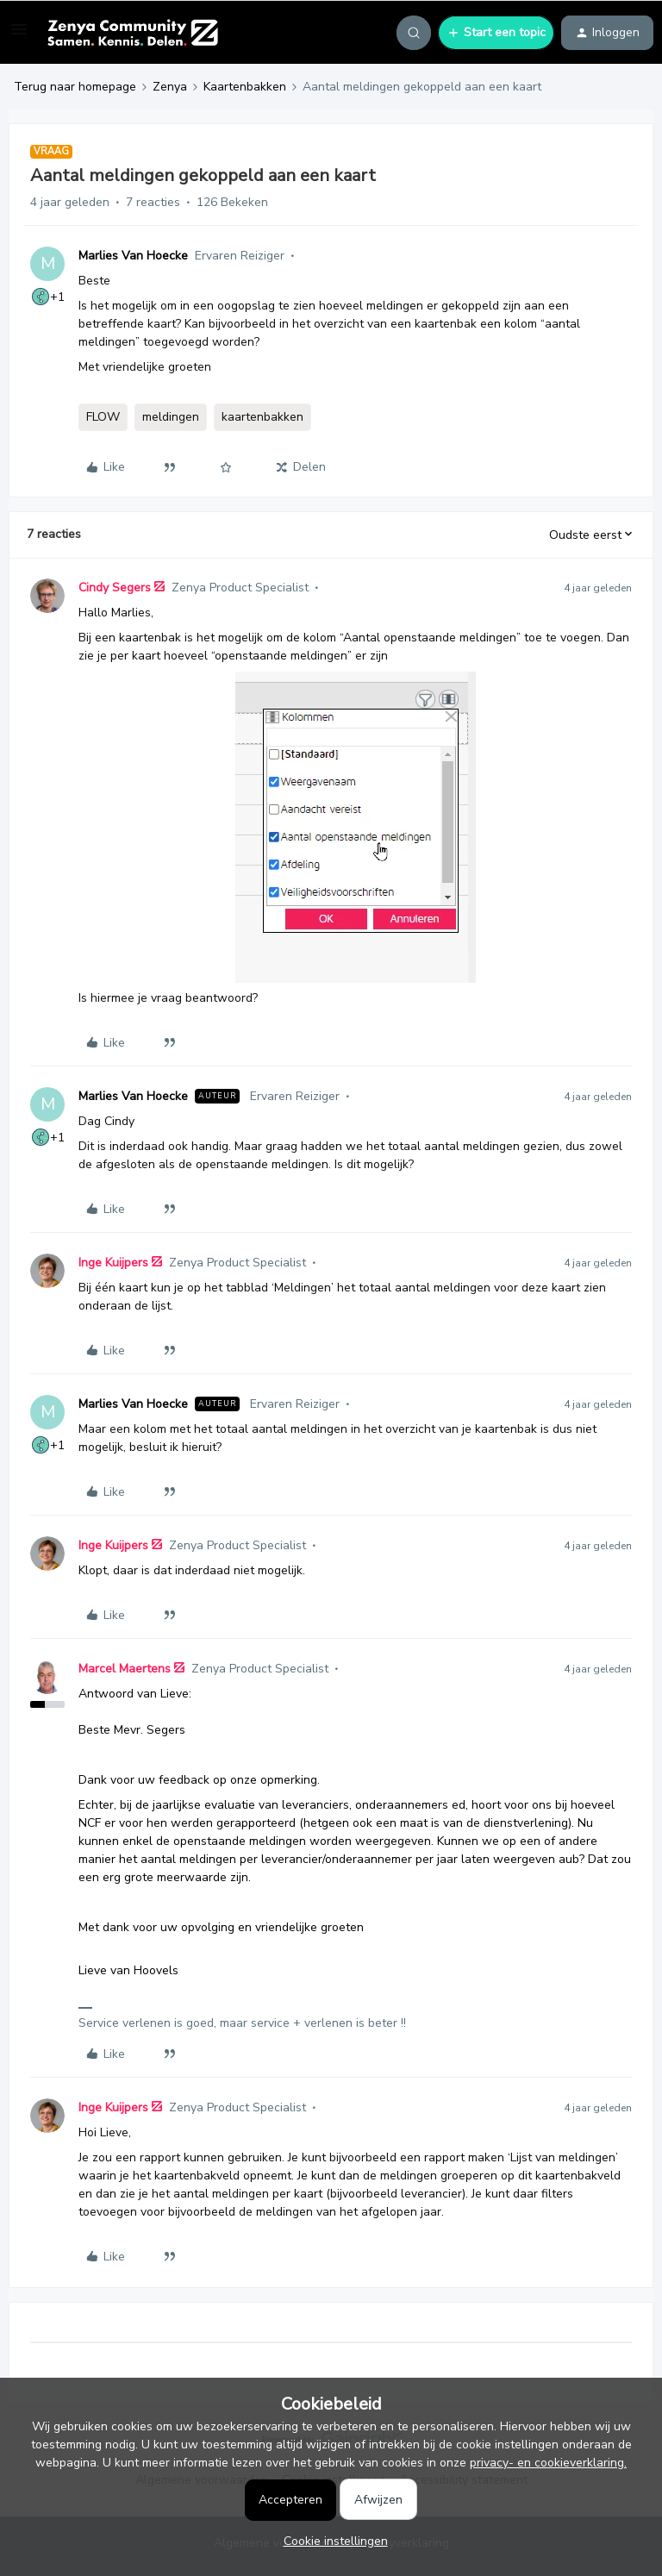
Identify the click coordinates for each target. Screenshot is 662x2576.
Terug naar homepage (75, 86)
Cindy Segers (114, 587)
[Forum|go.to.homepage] (132, 33)
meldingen (170, 417)
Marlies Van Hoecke (133, 255)
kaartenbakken (262, 417)
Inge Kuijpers (113, 1262)
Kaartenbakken (244, 86)
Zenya (170, 86)
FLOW (103, 417)
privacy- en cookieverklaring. (548, 2462)
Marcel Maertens (124, 1668)
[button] (19, 36)
